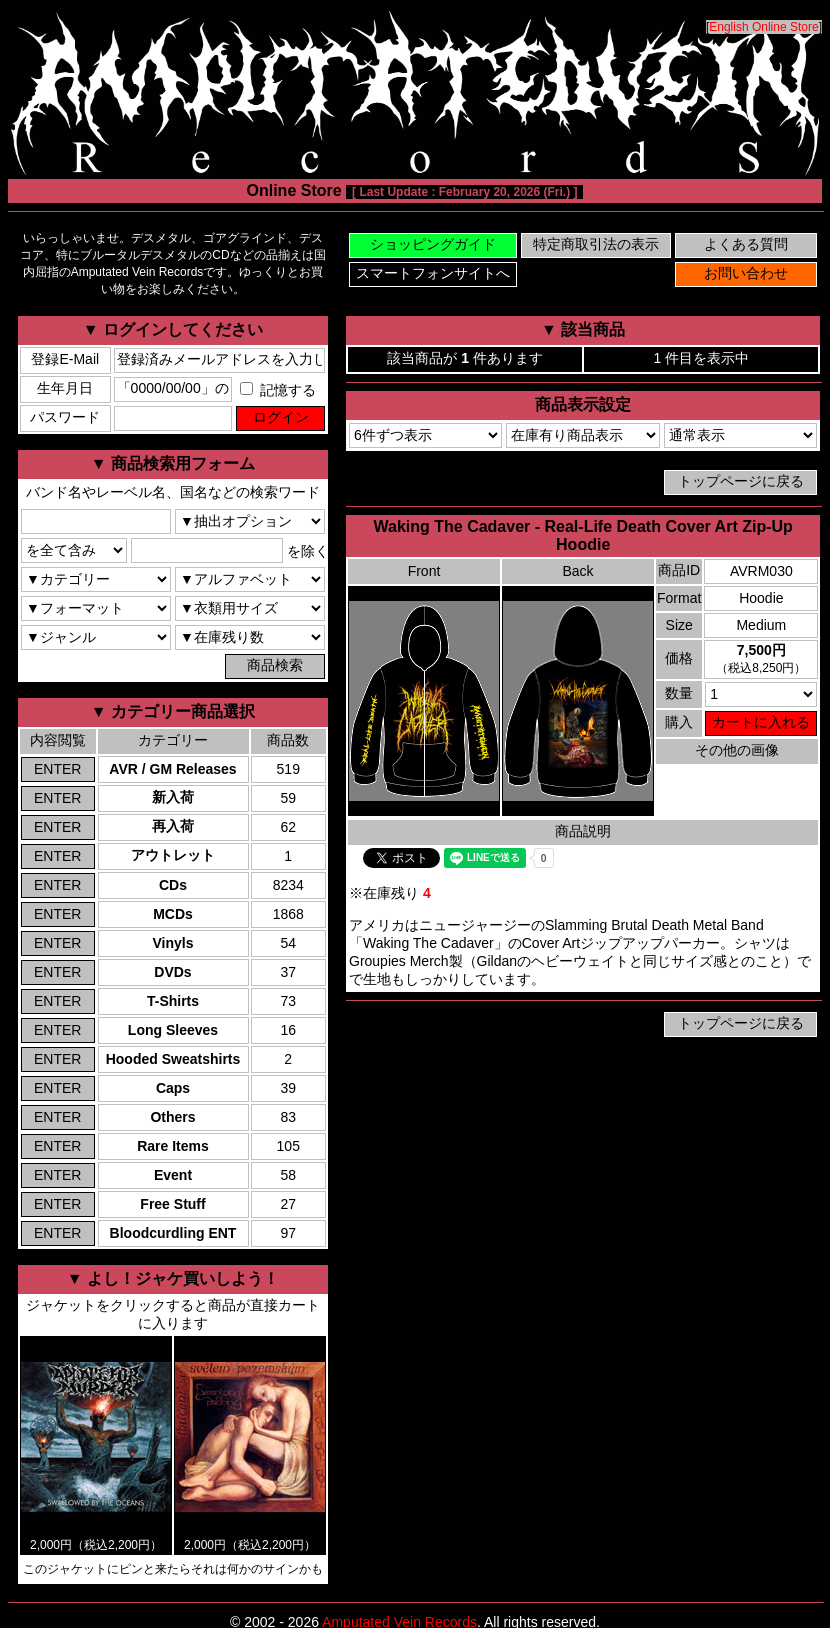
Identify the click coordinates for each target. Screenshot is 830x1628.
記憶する (278, 390)
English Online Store (763, 27)
